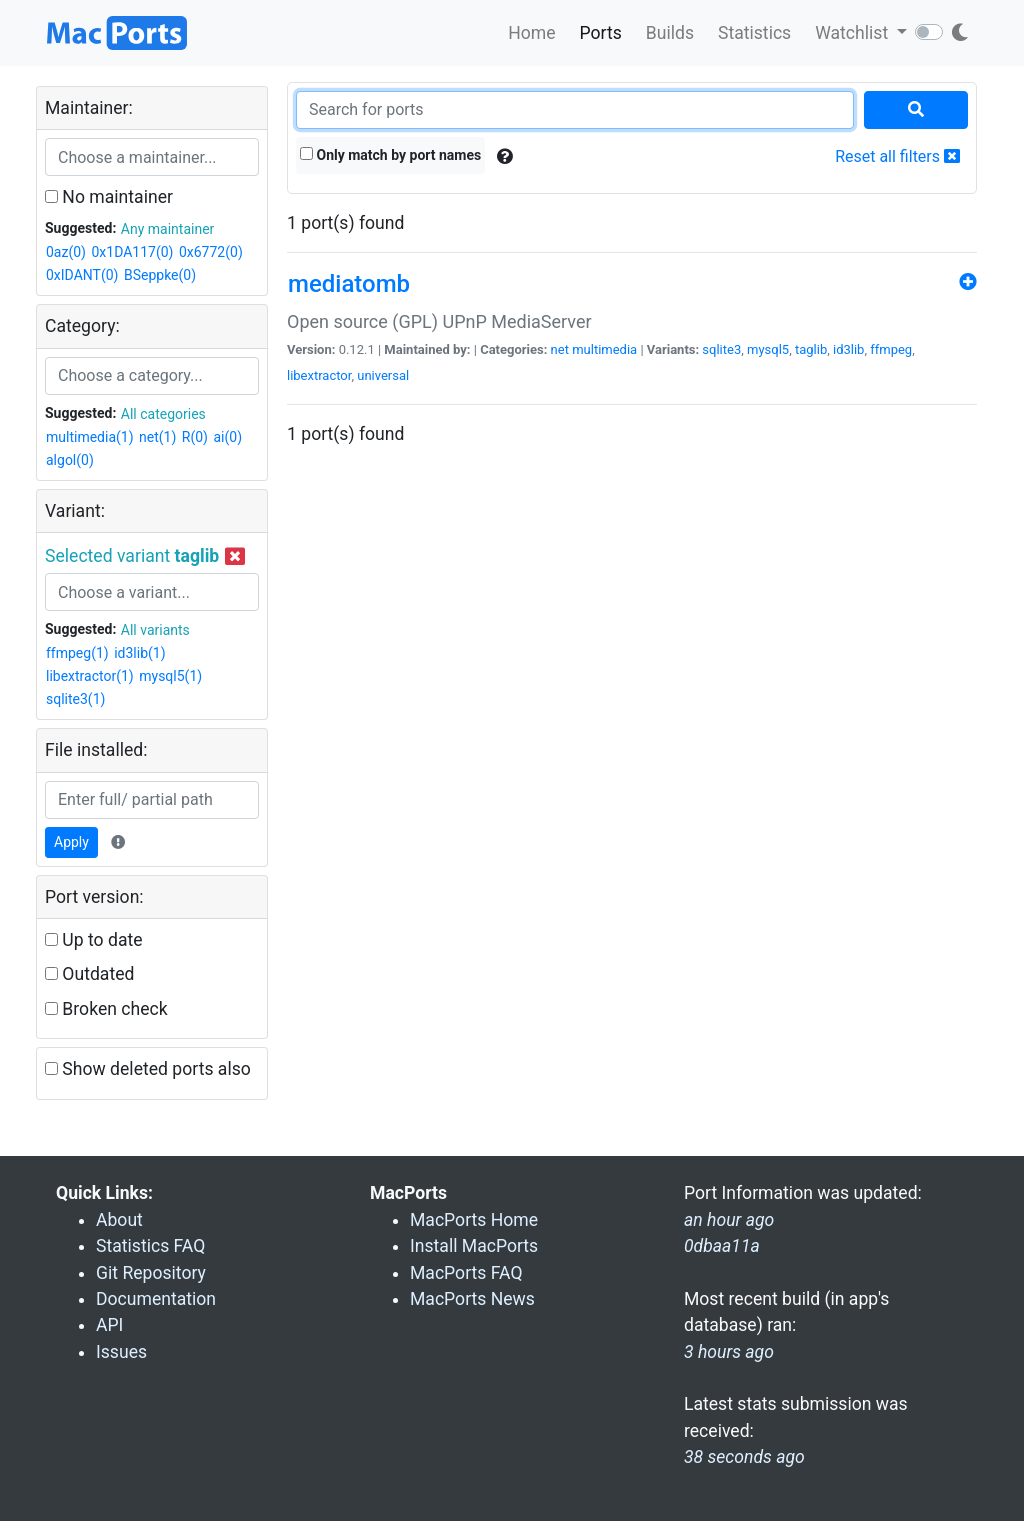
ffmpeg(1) (77, 653)
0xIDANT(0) (82, 275)
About (119, 1220)
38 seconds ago (744, 1457)
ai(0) (227, 437)
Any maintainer (168, 229)
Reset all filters (897, 156)
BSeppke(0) (160, 275)
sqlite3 (721, 349)
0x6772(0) (211, 252)
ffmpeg (891, 349)
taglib (811, 349)
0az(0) (66, 252)
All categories (163, 414)
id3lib (848, 349)
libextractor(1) (90, 676)
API (109, 1325)
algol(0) (70, 460)
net (560, 349)
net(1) (157, 437)
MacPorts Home (474, 1220)
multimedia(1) (90, 437)
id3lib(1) (139, 653)
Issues (121, 1352)
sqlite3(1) (75, 699)
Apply (71, 842)
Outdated (89, 974)
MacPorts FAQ (466, 1273)
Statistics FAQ (150, 1246)
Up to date (94, 940)
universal (383, 375)
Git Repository (151, 1273)
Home (531, 33)
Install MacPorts (474, 1246)
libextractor (319, 375)
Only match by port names (390, 155)
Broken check (106, 1009)
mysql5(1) (170, 676)
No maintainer (109, 197)
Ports (601, 33)
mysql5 (768, 349)
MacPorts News (472, 1299)
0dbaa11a (722, 1246)
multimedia (604, 349)
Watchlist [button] (853, 33)
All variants (155, 630)
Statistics (754, 33)
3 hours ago (729, 1352)
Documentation (156, 1299)
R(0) (195, 437)
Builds (670, 33)
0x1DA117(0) (132, 252)
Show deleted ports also (148, 1069)
